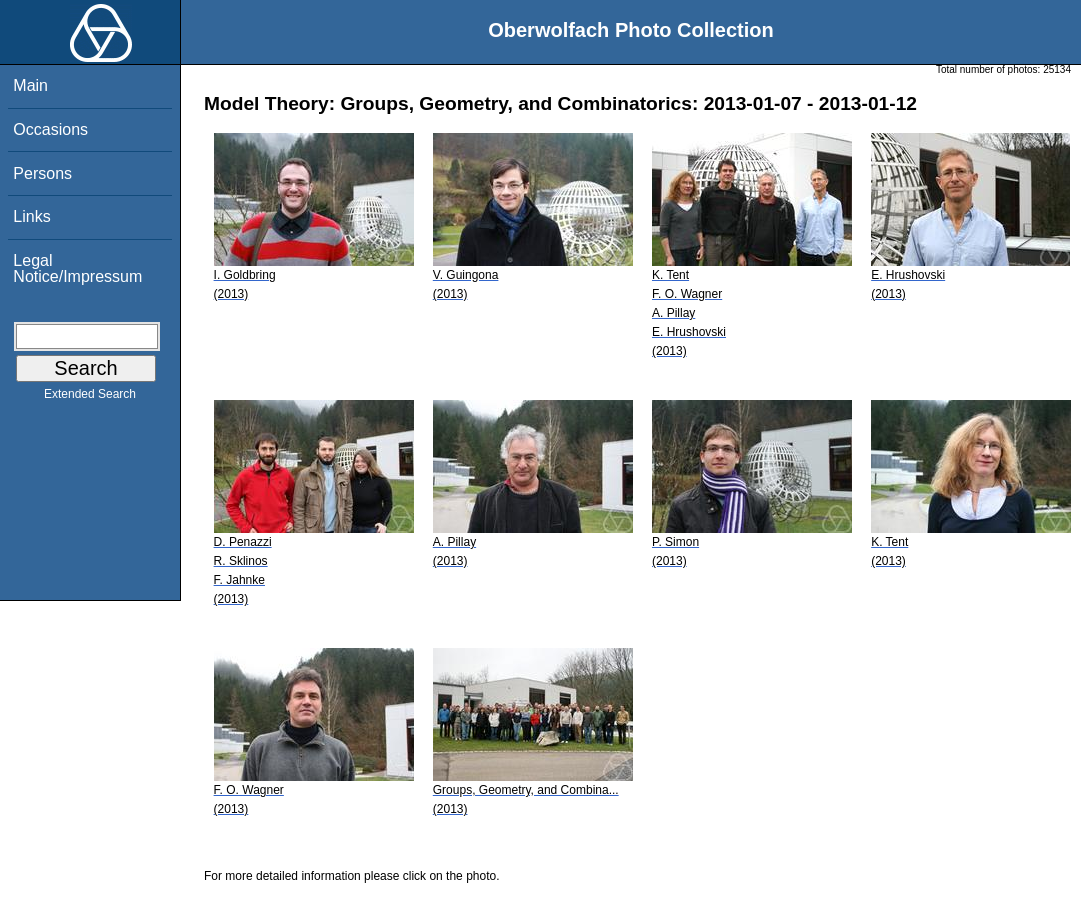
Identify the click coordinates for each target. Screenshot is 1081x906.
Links (31, 216)
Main (30, 85)
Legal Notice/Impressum (77, 268)
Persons (42, 173)
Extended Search (90, 398)
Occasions (50, 129)
